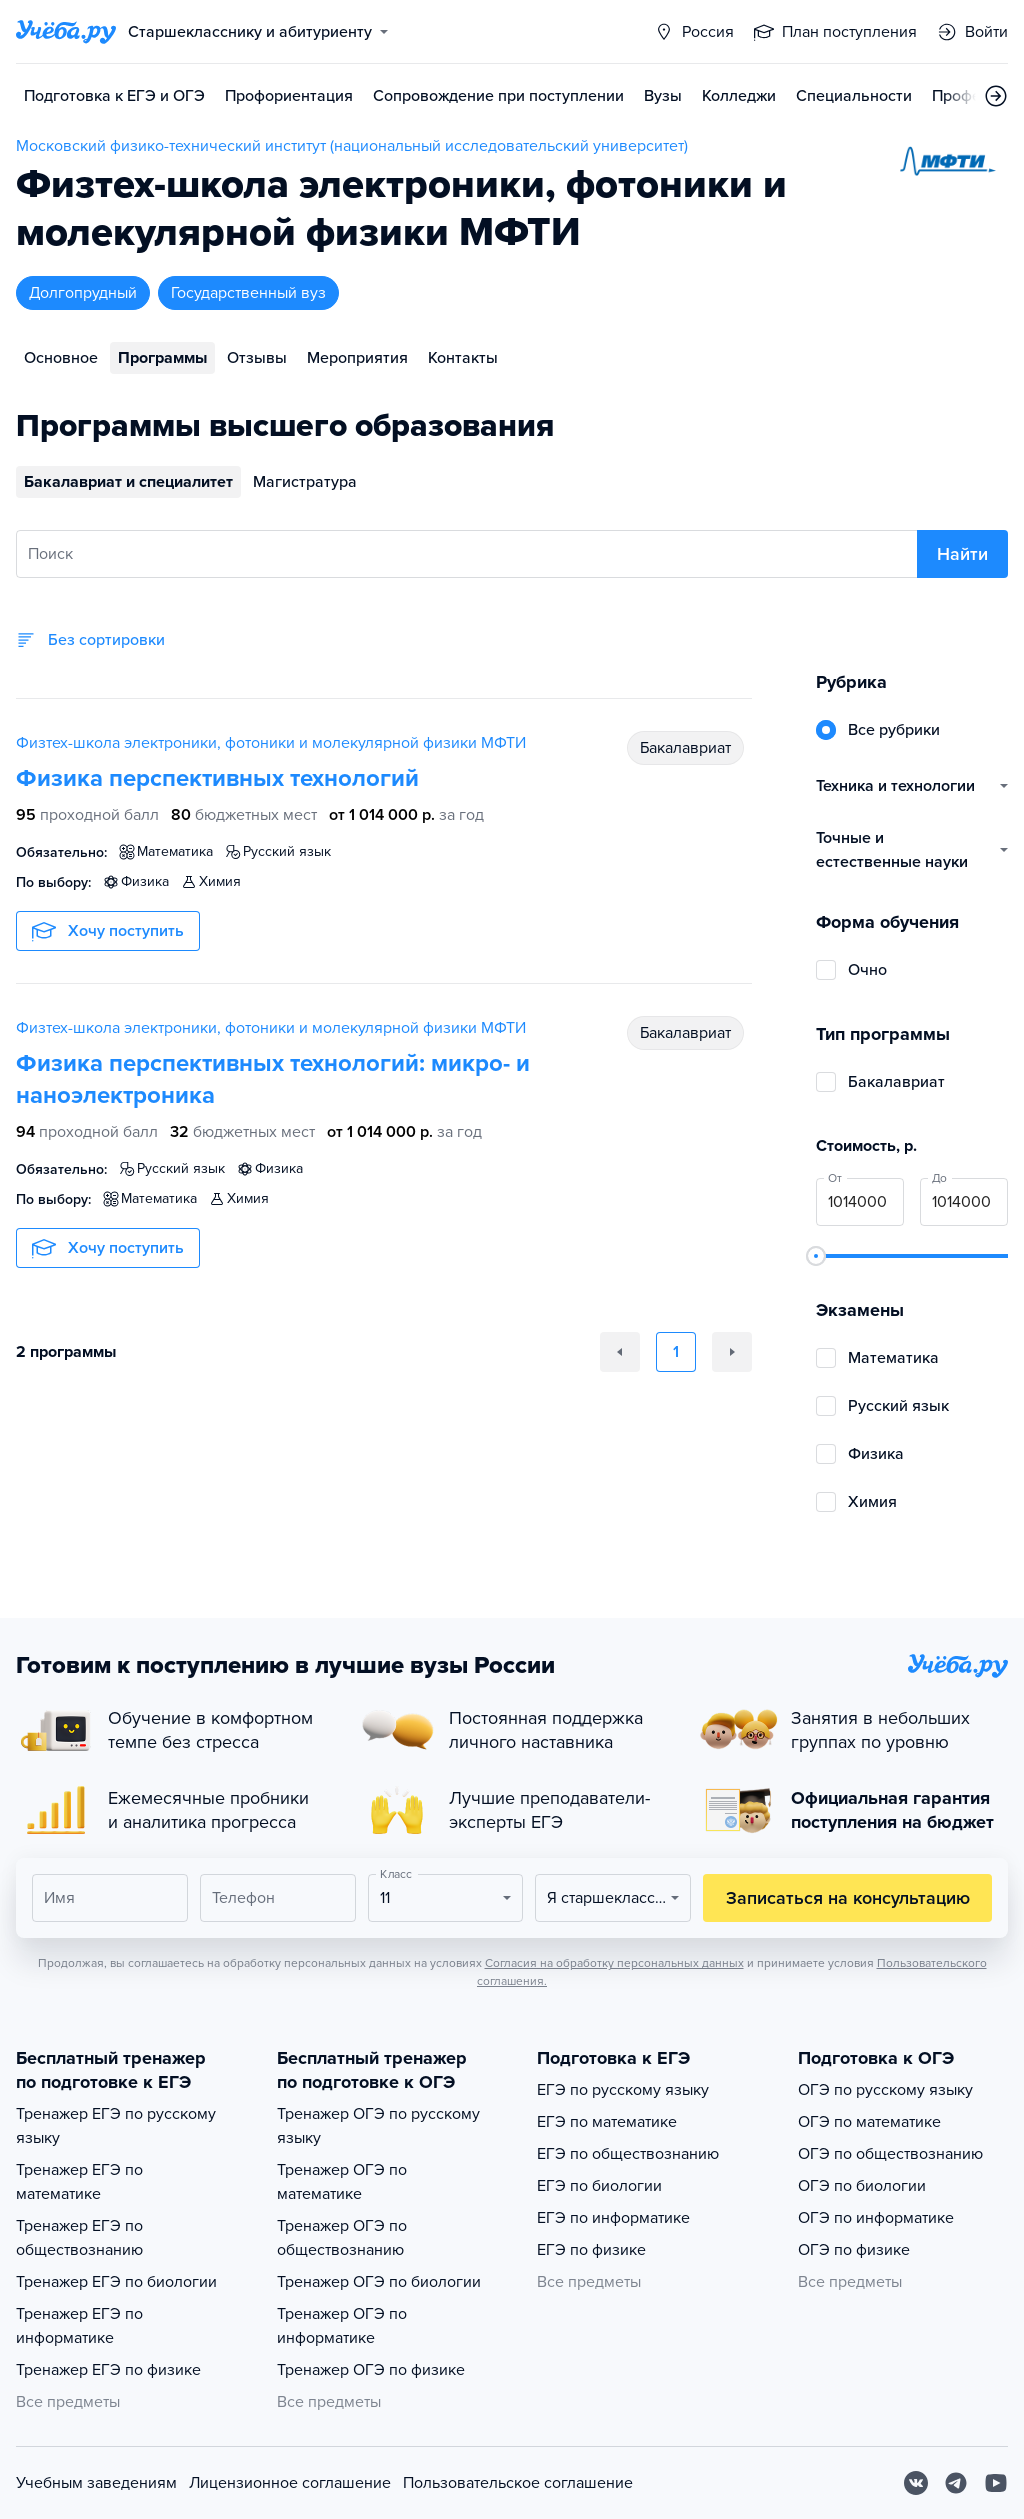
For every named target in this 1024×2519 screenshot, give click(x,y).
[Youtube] (996, 2483)
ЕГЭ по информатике (613, 2218)
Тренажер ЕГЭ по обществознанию (79, 2238)
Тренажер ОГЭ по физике (371, 2370)
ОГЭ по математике (869, 2122)
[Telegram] (956, 2483)
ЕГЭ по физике (591, 2250)
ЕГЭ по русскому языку (623, 2090)
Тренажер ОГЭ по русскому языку (378, 2126)
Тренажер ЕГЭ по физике (108, 2370)
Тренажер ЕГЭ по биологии (116, 2282)
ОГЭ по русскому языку (885, 2090)
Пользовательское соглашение (518, 2483)
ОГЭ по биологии (862, 2186)
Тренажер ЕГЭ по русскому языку (116, 2126)
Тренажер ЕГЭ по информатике (79, 2326)
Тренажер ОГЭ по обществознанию (342, 2238)
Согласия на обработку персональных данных (614, 1963)
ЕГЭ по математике (607, 2122)
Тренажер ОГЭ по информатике (342, 2326)
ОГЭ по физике (854, 2250)
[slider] (816, 1256)
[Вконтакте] (916, 2483)
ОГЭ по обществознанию (890, 2154)
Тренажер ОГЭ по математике (342, 2182)
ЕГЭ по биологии (599, 2186)
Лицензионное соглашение (290, 2483)
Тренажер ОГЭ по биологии (379, 2282)
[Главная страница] (66, 32)
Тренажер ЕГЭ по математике (79, 2182)
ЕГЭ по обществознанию (628, 2154)
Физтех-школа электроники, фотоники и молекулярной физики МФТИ (271, 743)
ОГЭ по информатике (876, 2218)
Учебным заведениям (96, 2483)
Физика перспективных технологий (217, 778)
